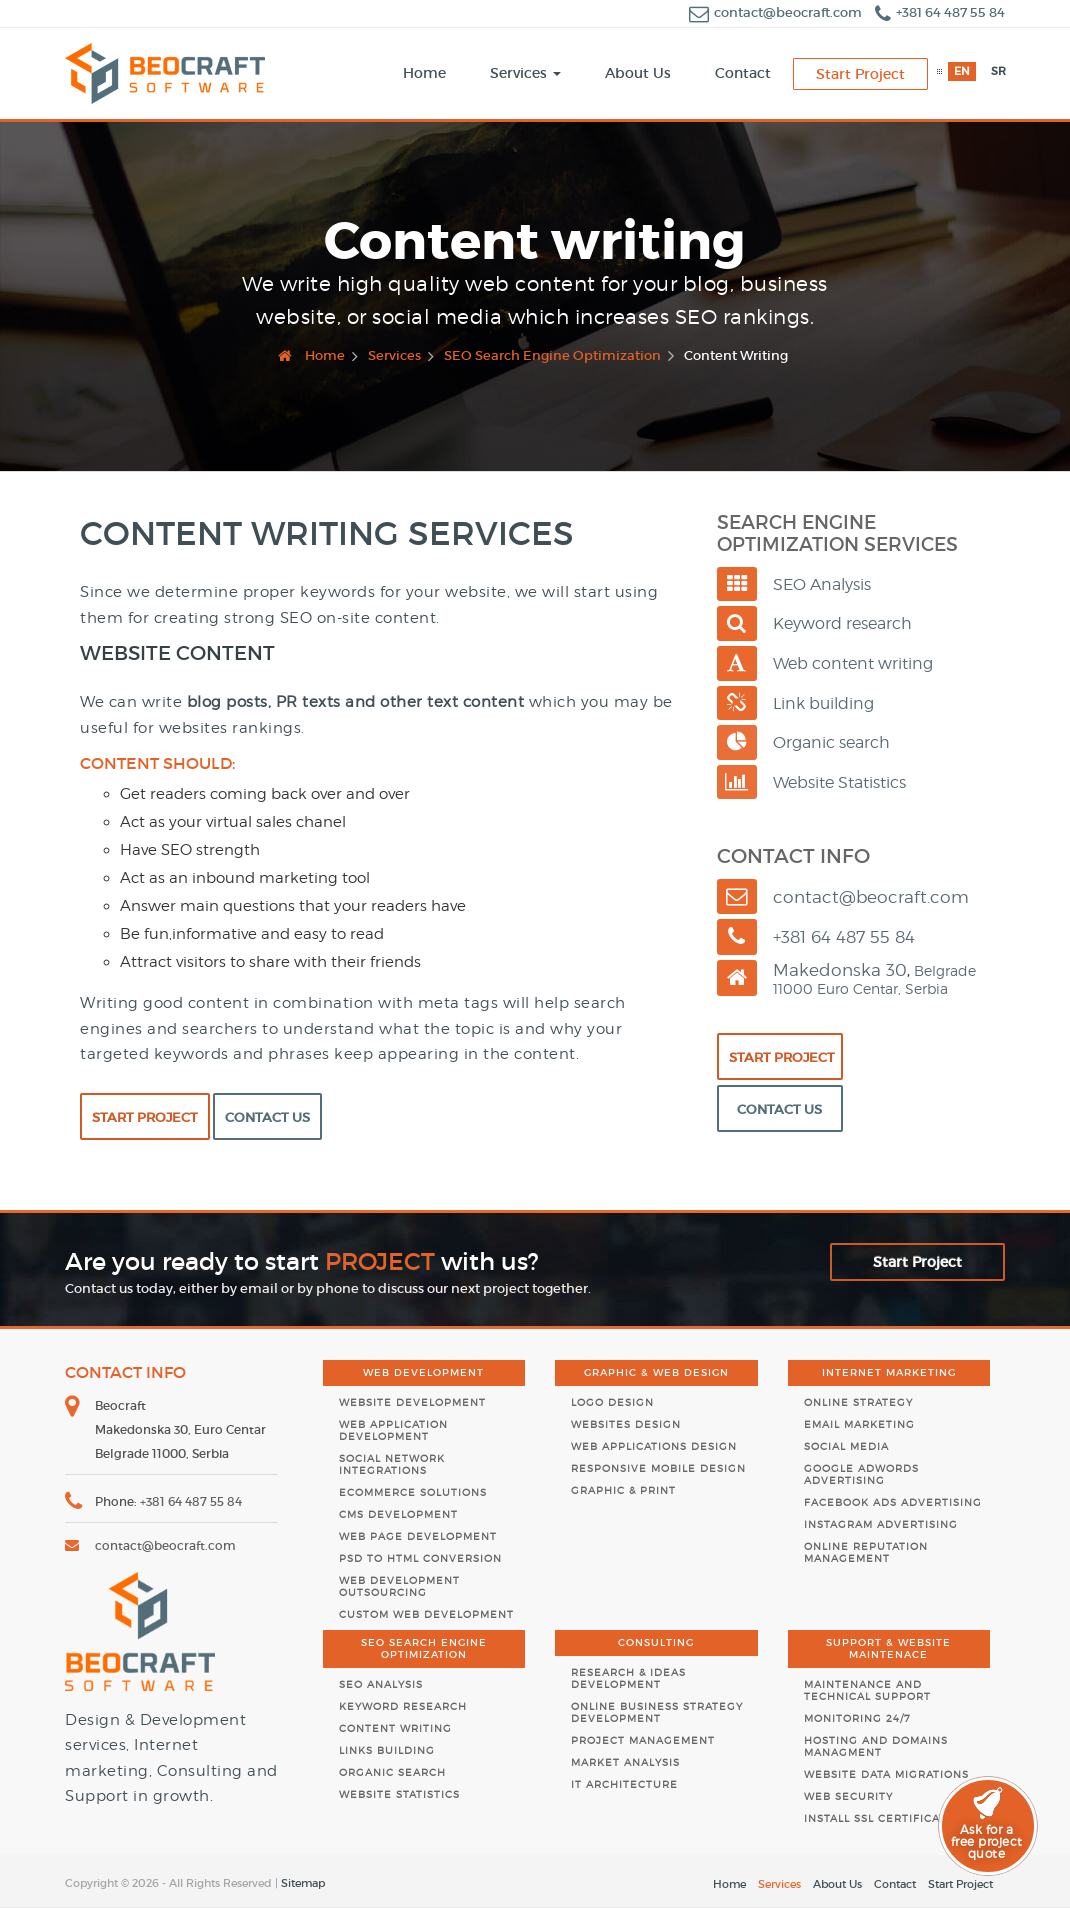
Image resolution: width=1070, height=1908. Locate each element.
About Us (837, 1884)
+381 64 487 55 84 (940, 12)
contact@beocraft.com (777, 12)
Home (729, 1884)
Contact (895, 1884)
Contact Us (267, 1117)
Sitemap (303, 1883)
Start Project (145, 1117)
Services (779, 1884)
